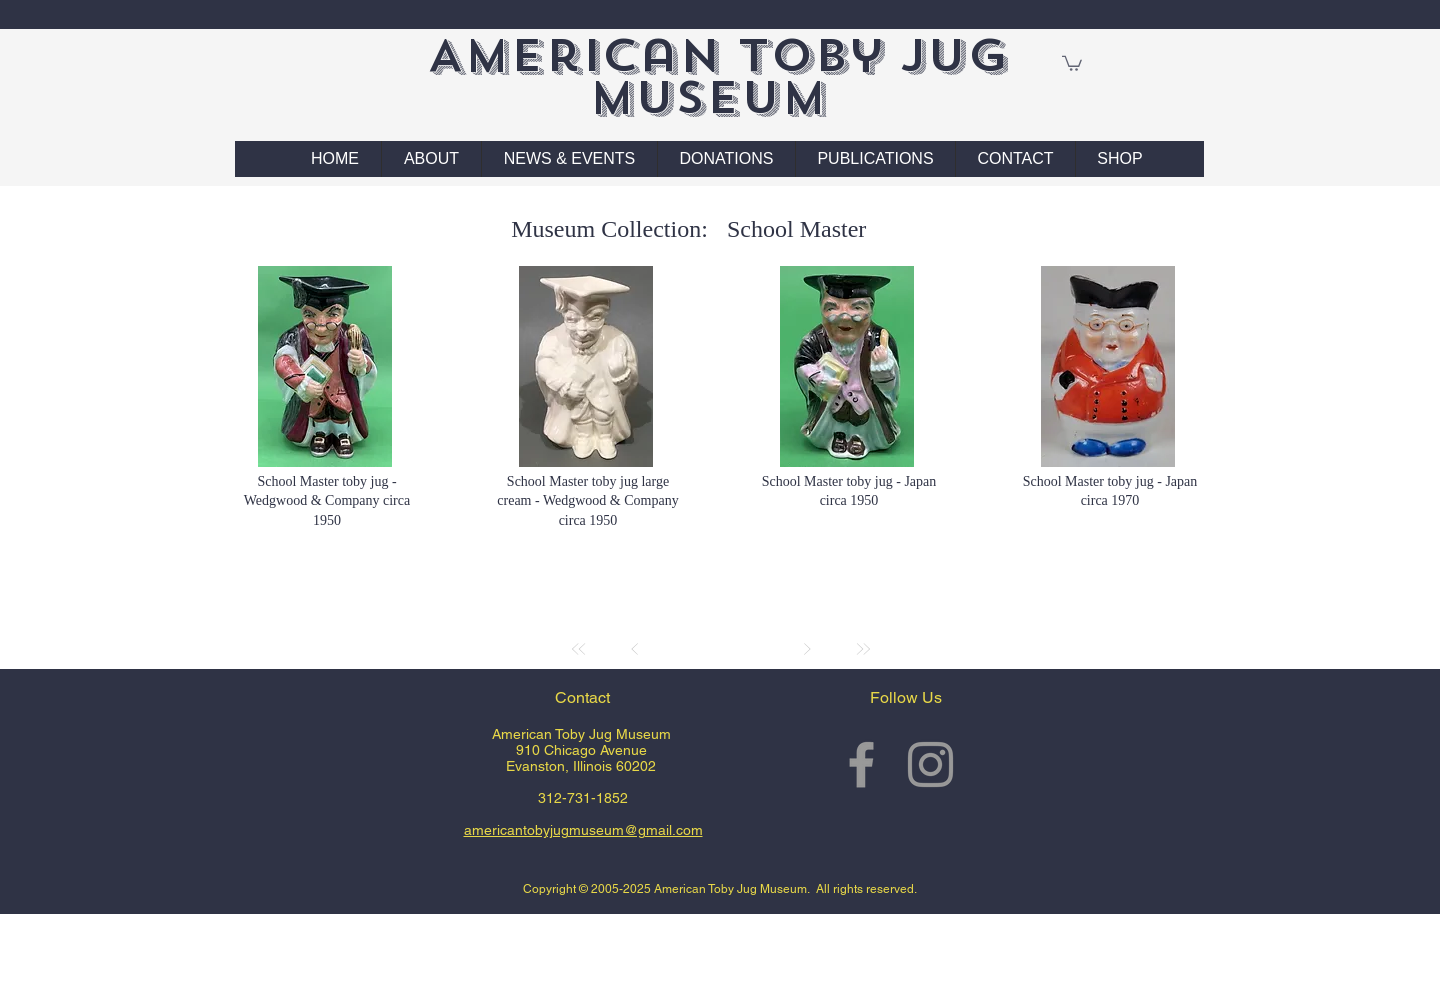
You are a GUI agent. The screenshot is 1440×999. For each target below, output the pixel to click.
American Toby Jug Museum (717, 76)
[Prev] (635, 649)
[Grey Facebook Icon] (861, 764)
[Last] (863, 649)
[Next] (807, 649)
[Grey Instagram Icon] (930, 764)
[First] (579, 649)
